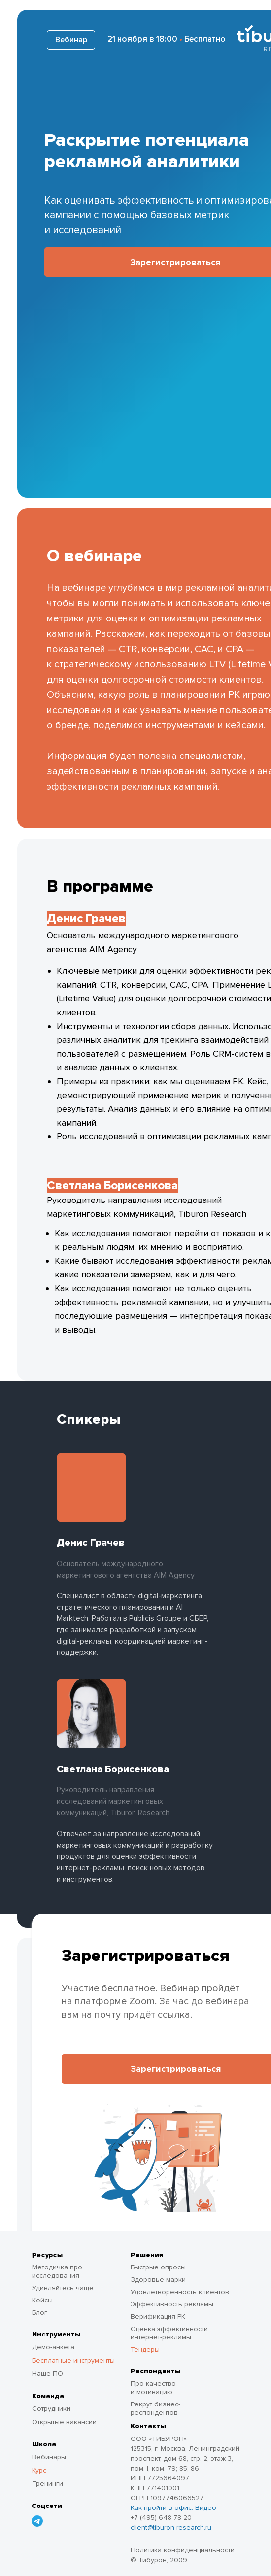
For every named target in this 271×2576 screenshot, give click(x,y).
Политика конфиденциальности (183, 2550)
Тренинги (47, 2483)
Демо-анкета (53, 2347)
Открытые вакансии (64, 2422)
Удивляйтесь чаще (63, 2288)
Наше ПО (47, 2374)
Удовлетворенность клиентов (180, 2292)
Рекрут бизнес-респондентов (155, 2408)
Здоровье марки (158, 2279)
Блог (39, 2312)
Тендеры (145, 2349)
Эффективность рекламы (172, 2304)
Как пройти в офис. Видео (173, 2508)
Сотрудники (51, 2408)
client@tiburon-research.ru (171, 2527)
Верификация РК (158, 2316)
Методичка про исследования (57, 2271)
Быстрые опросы (158, 2267)
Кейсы (42, 2300)
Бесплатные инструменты (73, 2360)
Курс (39, 2470)
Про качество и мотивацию (153, 2387)
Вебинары (49, 2457)
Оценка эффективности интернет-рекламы (169, 2333)
